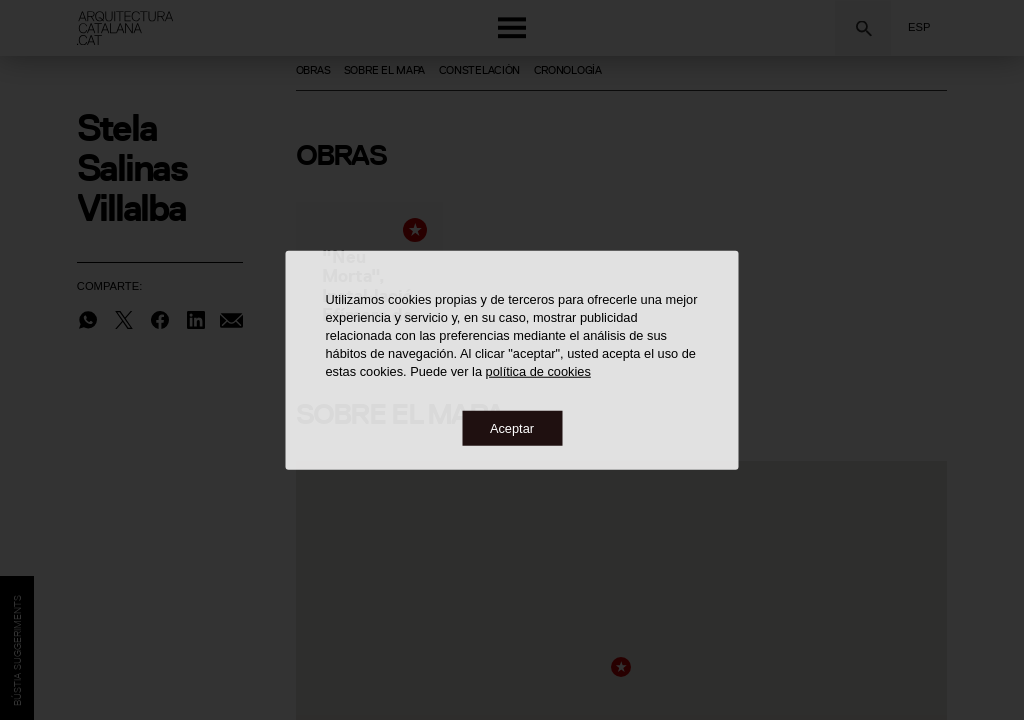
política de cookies (538, 370)
